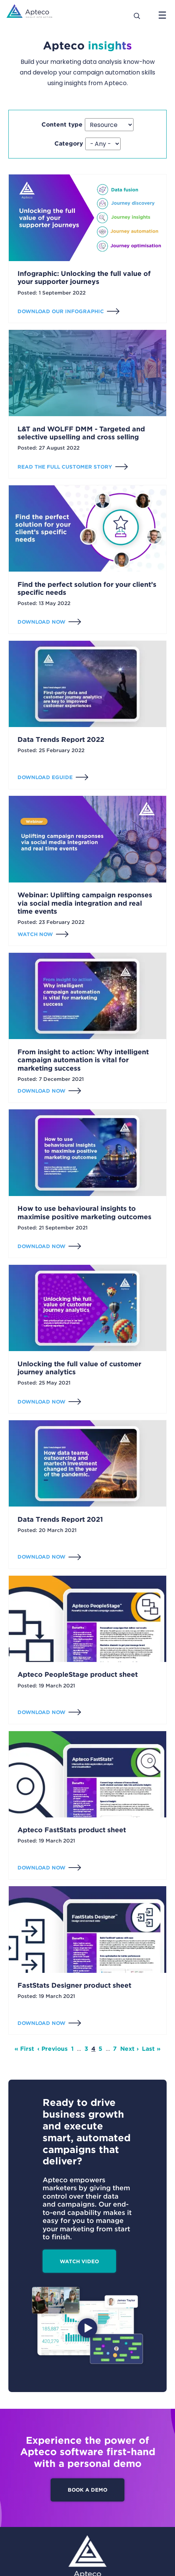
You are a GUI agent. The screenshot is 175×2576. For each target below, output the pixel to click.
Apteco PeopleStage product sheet (78, 1674)
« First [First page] (24, 2048)
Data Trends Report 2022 (61, 739)
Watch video (79, 2261)
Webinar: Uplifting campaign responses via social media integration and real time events (85, 903)
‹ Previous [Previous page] (52, 2048)
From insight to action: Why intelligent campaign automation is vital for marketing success (83, 1060)
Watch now (35, 934)
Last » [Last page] (151, 2048)
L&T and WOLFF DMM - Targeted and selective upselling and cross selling (81, 433)
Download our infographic (61, 311)
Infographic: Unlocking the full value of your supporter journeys (84, 277)
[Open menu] (162, 15)
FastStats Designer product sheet (74, 1985)
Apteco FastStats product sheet (72, 1830)
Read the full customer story (65, 467)
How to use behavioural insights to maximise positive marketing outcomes (84, 1212)
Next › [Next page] (129, 2048)
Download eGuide (45, 777)
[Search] (137, 15)
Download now (41, 622)
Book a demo (87, 2490)
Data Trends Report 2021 (60, 1519)
